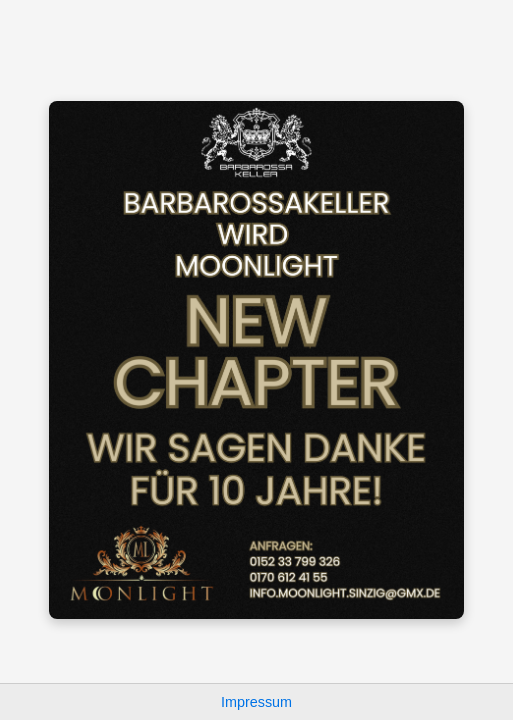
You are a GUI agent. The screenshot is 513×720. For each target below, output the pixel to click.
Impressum (256, 702)
